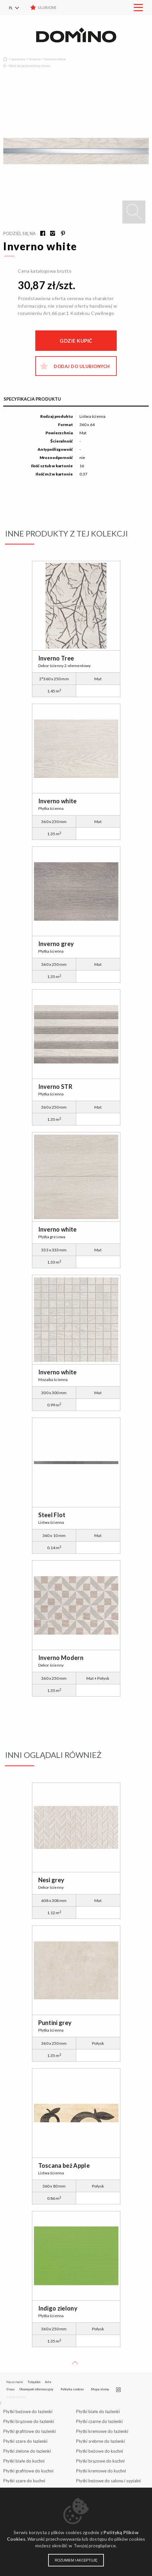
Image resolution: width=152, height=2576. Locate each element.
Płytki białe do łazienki (98, 2411)
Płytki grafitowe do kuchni (28, 2470)
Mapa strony (100, 2389)
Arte (48, 2381)
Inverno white (55, 59)
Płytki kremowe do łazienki (102, 2431)
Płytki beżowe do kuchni (99, 2451)
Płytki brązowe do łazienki (28, 2421)
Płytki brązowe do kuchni (100, 2461)
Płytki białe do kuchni (24, 2461)
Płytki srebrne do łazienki (100, 2441)
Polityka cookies (72, 2389)
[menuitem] (18, 7)
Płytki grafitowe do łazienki (29, 2431)
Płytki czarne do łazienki (99, 2421)
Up (75, 2364)
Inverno (35, 59)
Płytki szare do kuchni (24, 2480)
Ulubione (47, 7)
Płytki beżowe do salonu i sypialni (108, 2480)
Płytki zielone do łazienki (27, 2451)
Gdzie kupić (76, 341)
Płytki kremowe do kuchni (101, 2470)
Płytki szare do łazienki (25, 2441)
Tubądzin (33, 2382)
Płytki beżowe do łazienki (27, 2411)
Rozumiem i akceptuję (76, 2560)
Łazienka (18, 59)
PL (11, 8)
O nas (10, 2389)
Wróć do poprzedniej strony (29, 66)
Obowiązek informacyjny (36, 2389)
